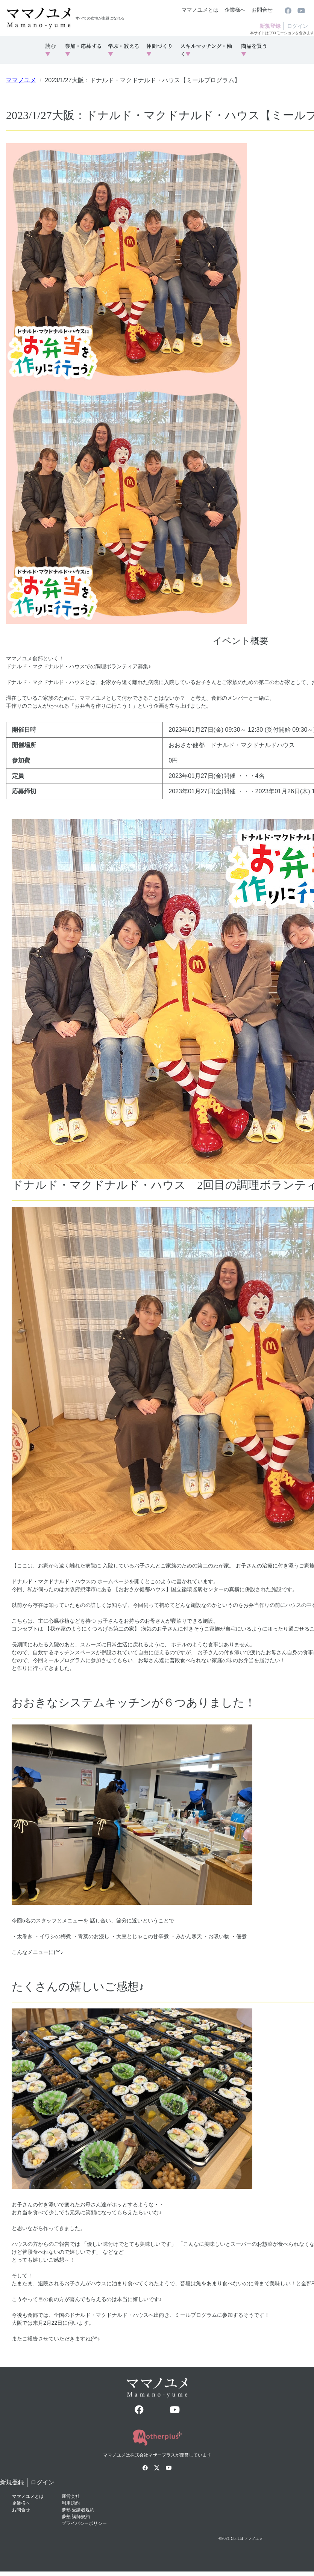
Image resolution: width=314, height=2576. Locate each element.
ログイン (297, 26)
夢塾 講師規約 (76, 2516)
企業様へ (235, 10)
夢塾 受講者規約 (78, 2510)
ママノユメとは (200, 10)
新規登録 (270, 26)
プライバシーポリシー (84, 2523)
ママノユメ (21, 80)
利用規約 (71, 2503)
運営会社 (71, 2496)
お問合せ (262, 10)
